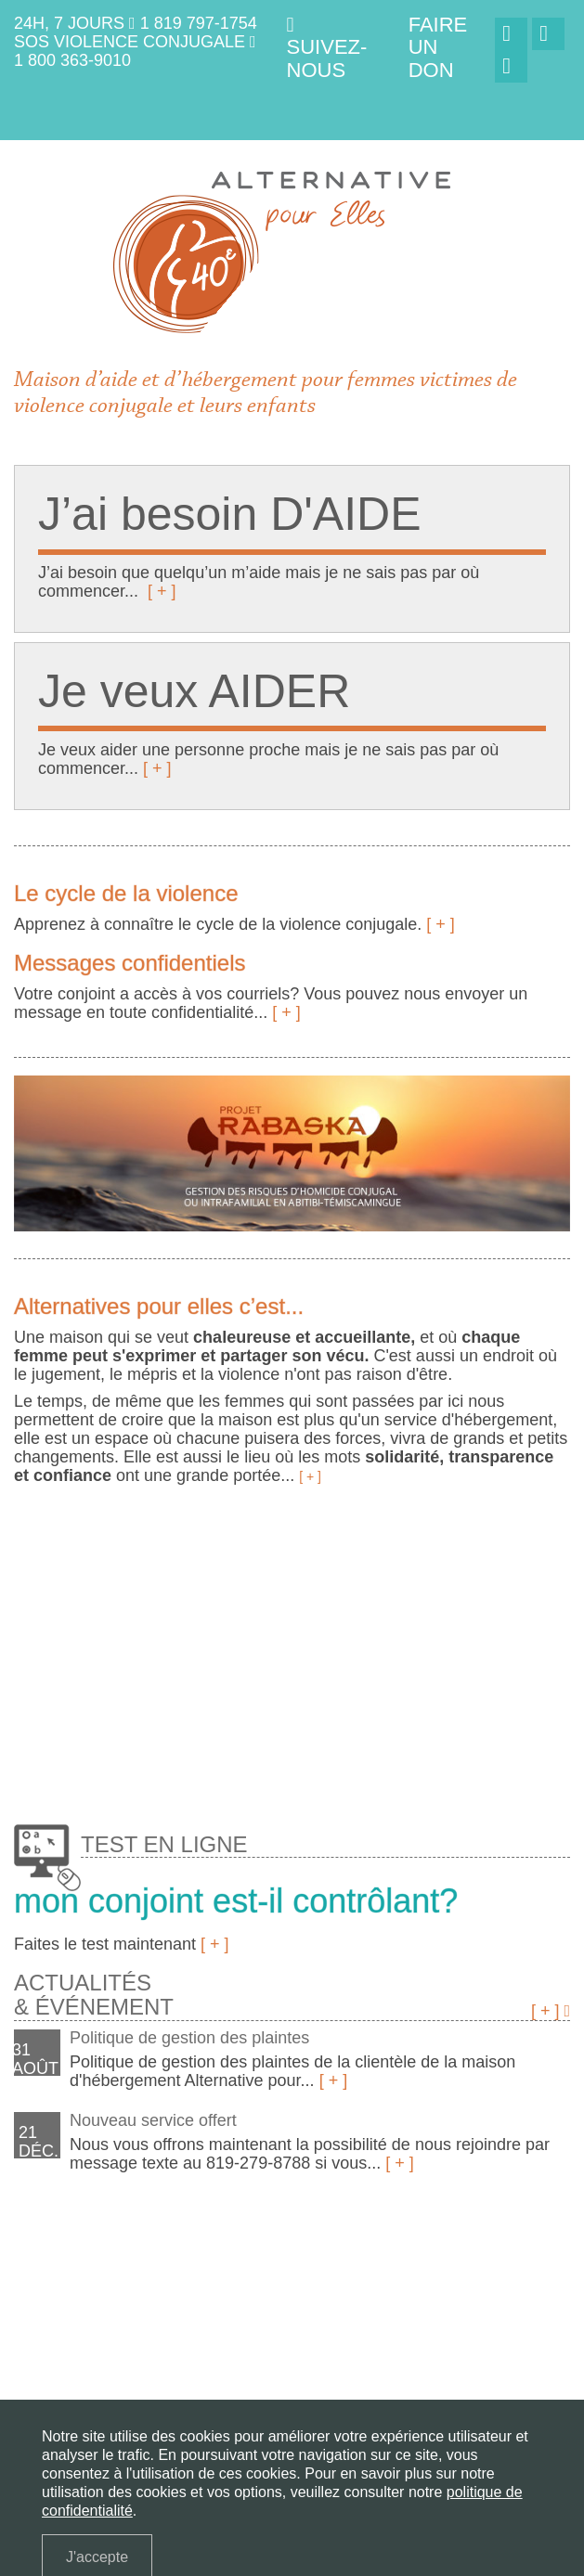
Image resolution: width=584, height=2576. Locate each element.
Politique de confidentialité (104, 2322)
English (228, 2322)
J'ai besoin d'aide (218, 2269)
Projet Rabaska (218, 2296)
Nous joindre (321, 2296)
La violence (120, 2269)
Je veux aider (320, 2269)
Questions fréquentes (86, 2296)
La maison (44, 2269)
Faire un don (412, 2296)
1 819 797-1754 (198, 23)
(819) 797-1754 (166, 2385)
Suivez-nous (327, 48)
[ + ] (162, 591)
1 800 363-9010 (72, 60)
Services (401, 2269)
